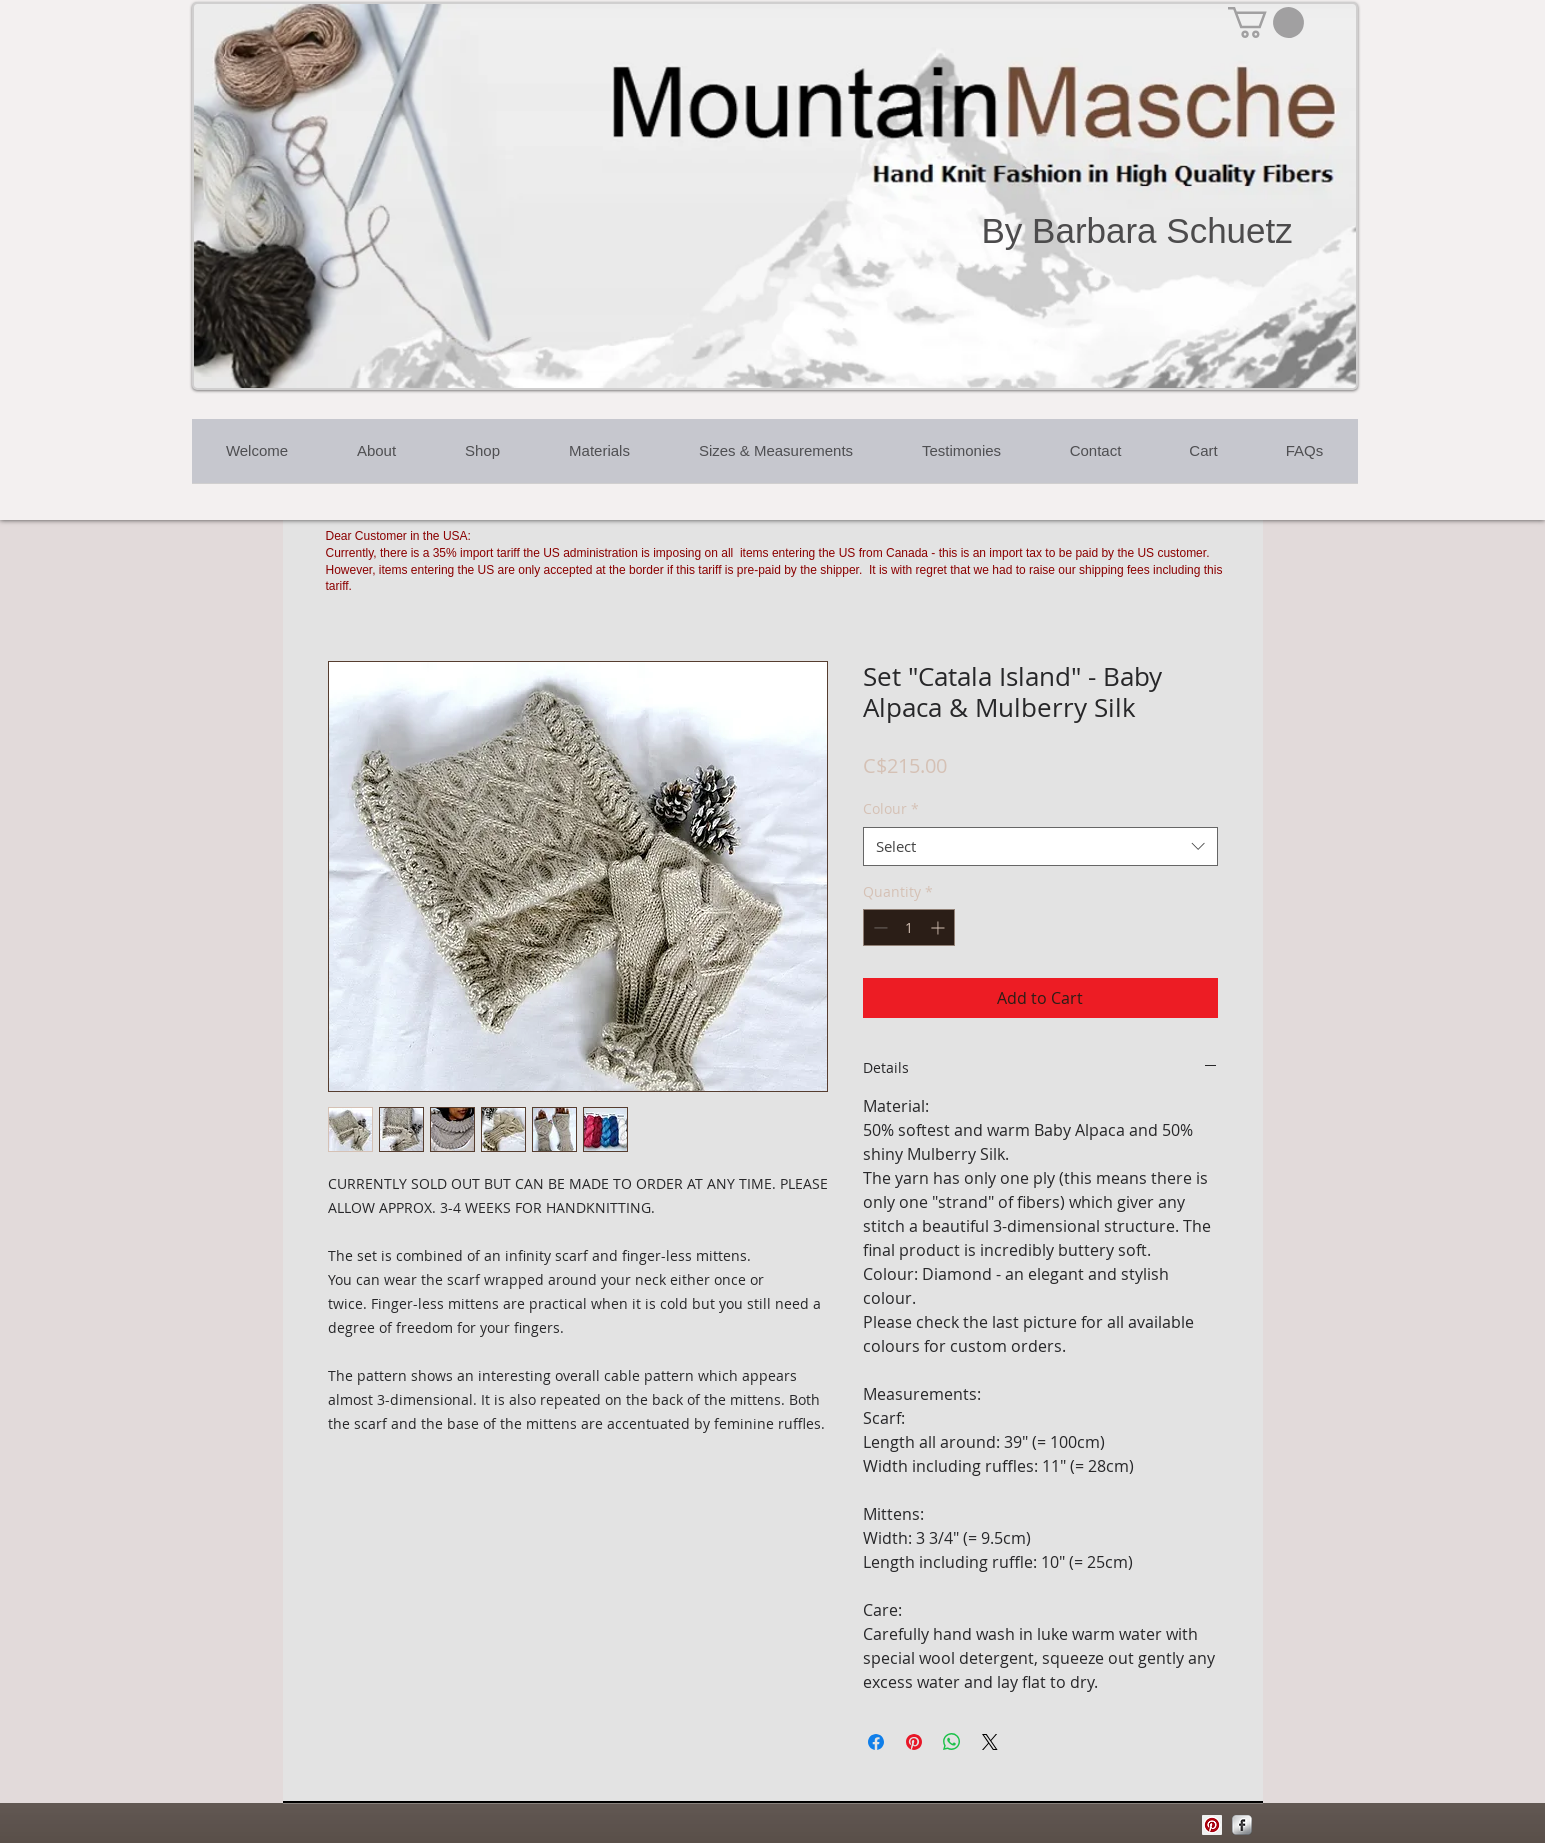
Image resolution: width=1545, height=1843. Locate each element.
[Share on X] (990, 1742)
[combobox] (1040, 846)
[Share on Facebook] (876, 1742)
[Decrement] (878, 927)
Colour (891, 808)
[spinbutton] (909, 927)
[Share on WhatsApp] (952, 1742)
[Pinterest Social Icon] (1212, 1825)
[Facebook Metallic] (1242, 1825)
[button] (1266, 22)
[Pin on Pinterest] (914, 1742)
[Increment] (939, 927)
